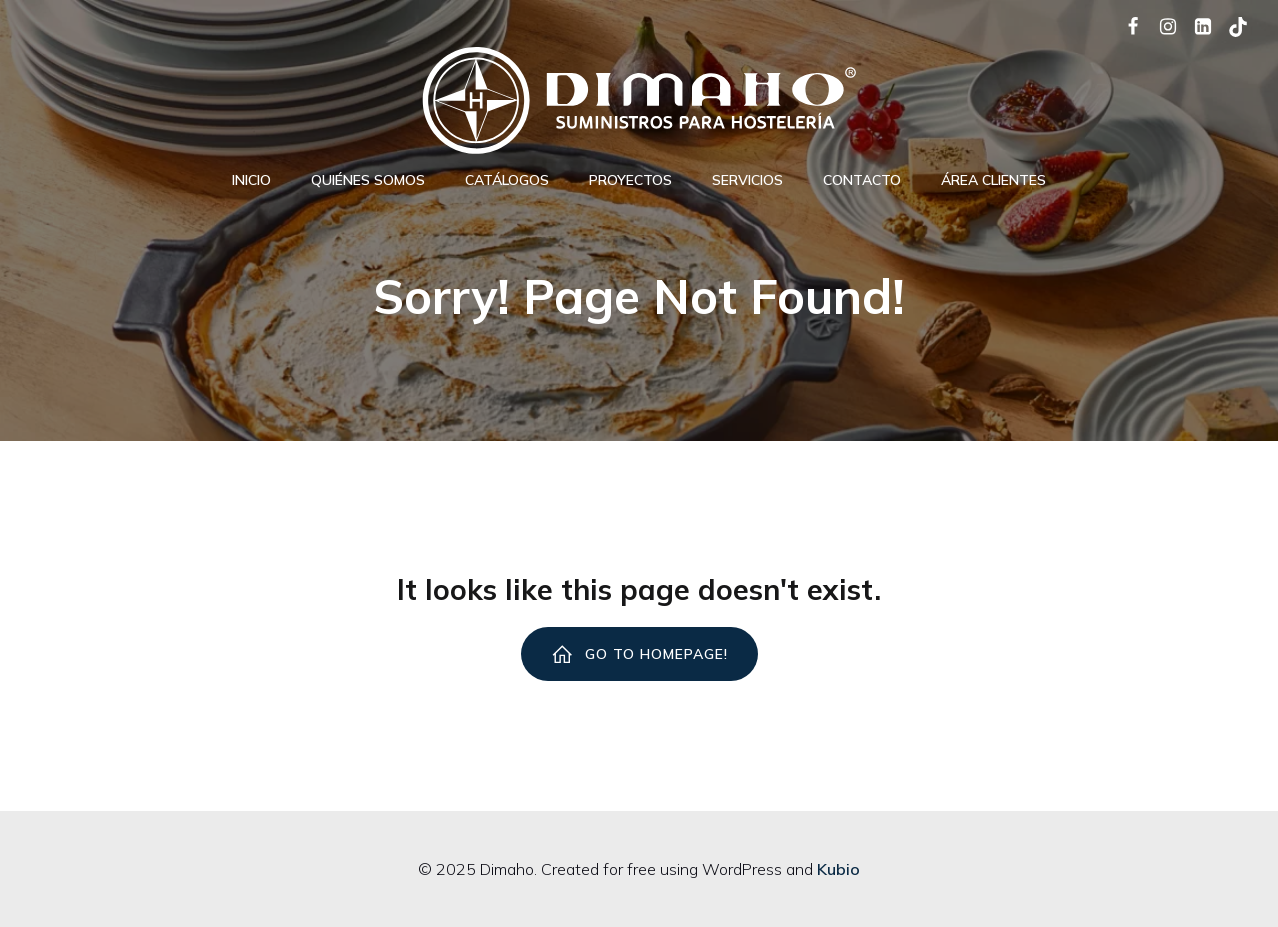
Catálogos (507, 180)
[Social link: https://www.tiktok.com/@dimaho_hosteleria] (1230, 25)
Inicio (251, 180)
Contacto (862, 180)
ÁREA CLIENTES (993, 180)
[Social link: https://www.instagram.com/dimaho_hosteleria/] (1160, 25)
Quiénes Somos (368, 180)
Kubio (838, 869)
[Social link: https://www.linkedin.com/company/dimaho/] (1195, 25)
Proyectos (630, 180)
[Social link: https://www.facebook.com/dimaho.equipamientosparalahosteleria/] (1125, 25)
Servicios (747, 180)
